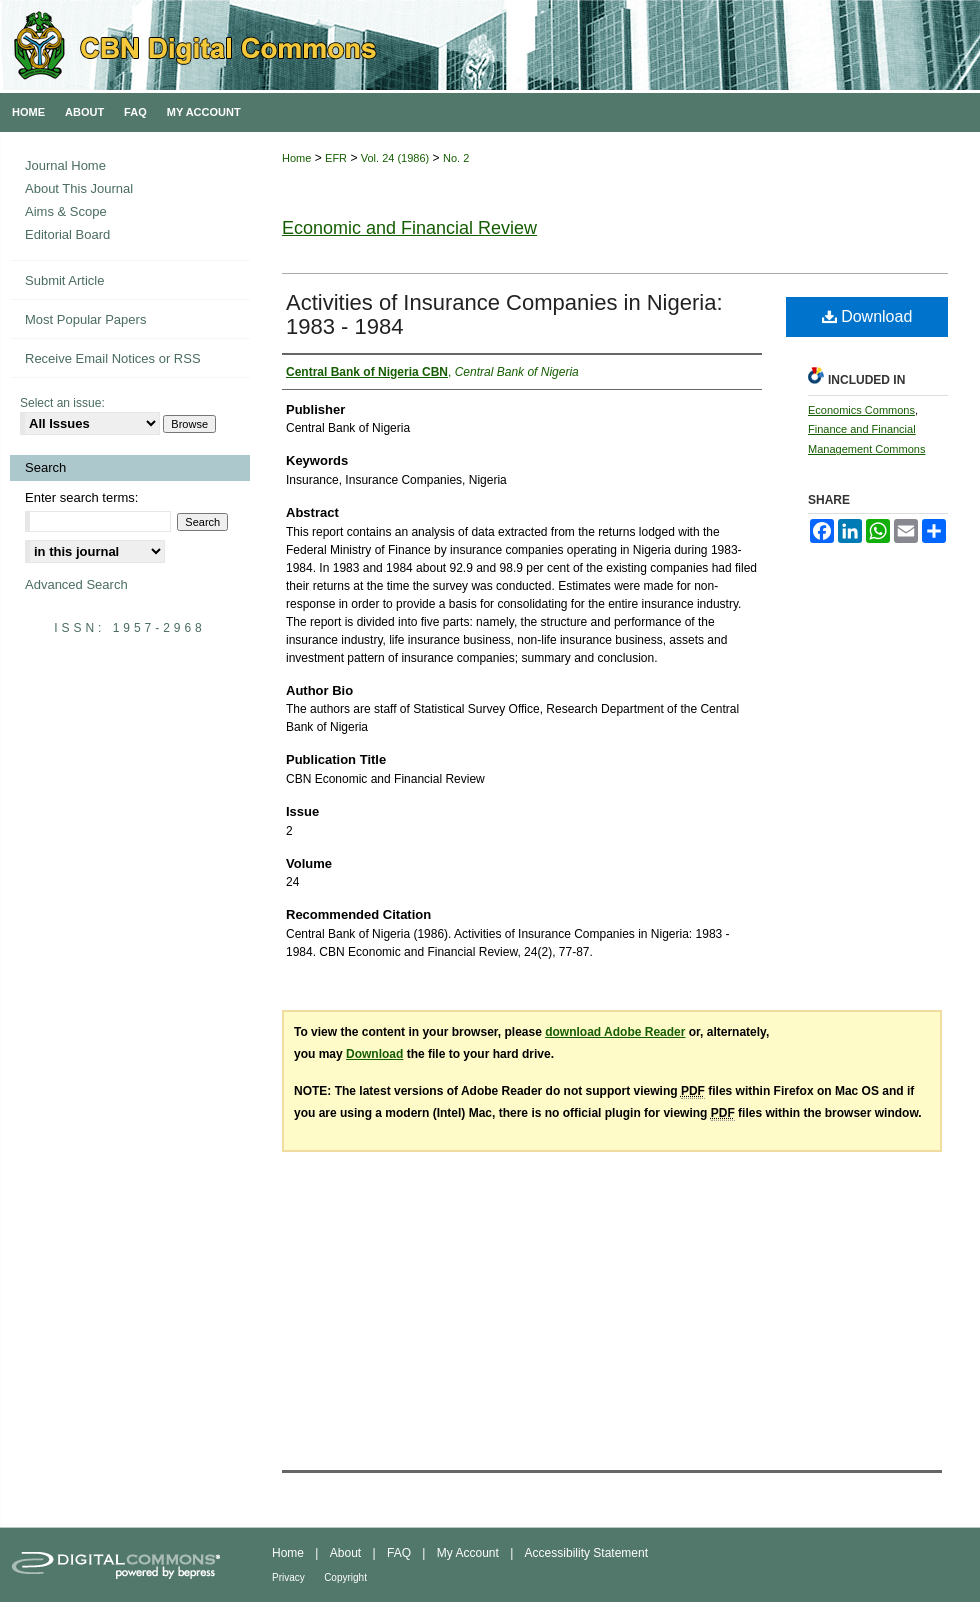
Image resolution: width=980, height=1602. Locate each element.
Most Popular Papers (85, 319)
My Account (468, 1553)
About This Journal (79, 188)
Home (296, 158)
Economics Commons (861, 410)
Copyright (345, 1577)
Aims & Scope (66, 211)
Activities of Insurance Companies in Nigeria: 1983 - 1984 (504, 314)
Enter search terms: (81, 497)
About (345, 1553)
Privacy (288, 1577)
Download (867, 316)
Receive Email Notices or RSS (113, 358)
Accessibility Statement (586, 1553)
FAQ (399, 1553)
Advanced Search (76, 584)
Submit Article (64, 280)
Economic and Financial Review (409, 228)
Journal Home (65, 165)
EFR (336, 158)
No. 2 (456, 158)
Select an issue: (62, 403)
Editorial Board (67, 234)
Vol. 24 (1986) (395, 158)
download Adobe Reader (615, 1032)
